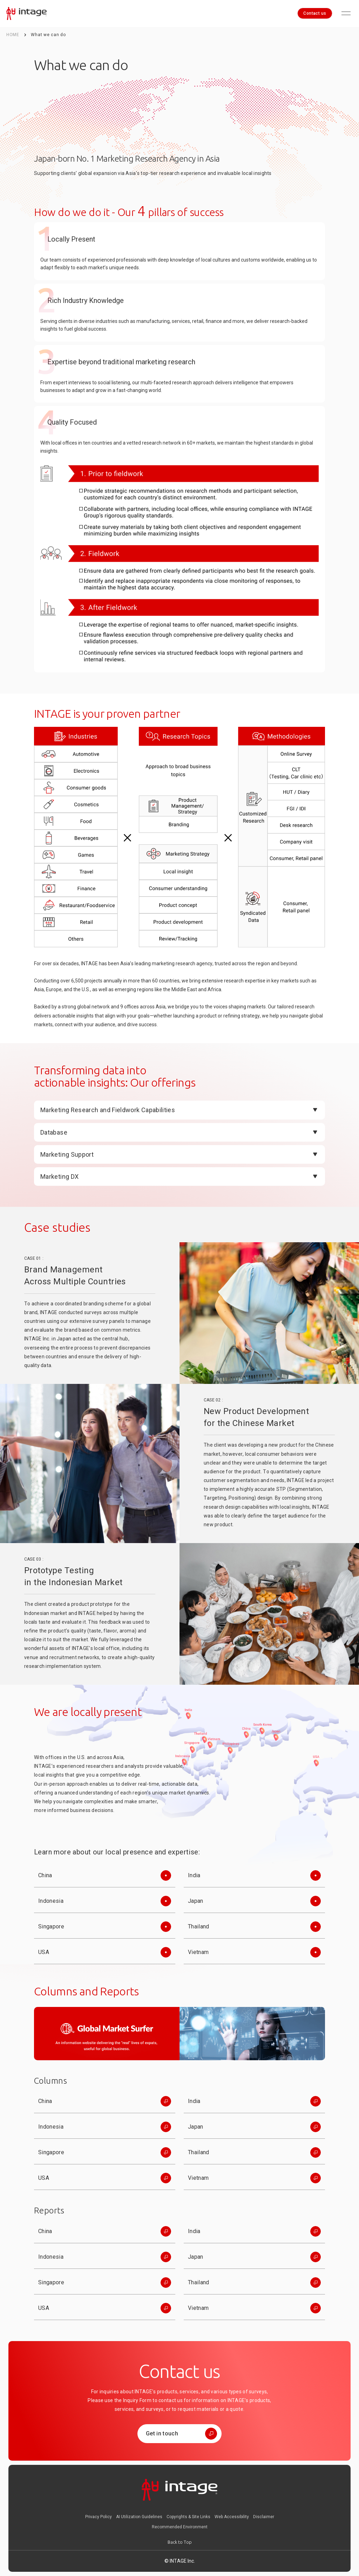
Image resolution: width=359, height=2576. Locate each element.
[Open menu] (346, 13)
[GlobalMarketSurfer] (179, 2033)
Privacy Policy (98, 2516)
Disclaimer (263, 2516)
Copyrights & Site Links (188, 2516)
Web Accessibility (232, 2516)
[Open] (179, 1110)
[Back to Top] (180, 2542)
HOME (12, 34)
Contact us (314, 13)
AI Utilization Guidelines (139, 2516)
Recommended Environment (180, 2526)
